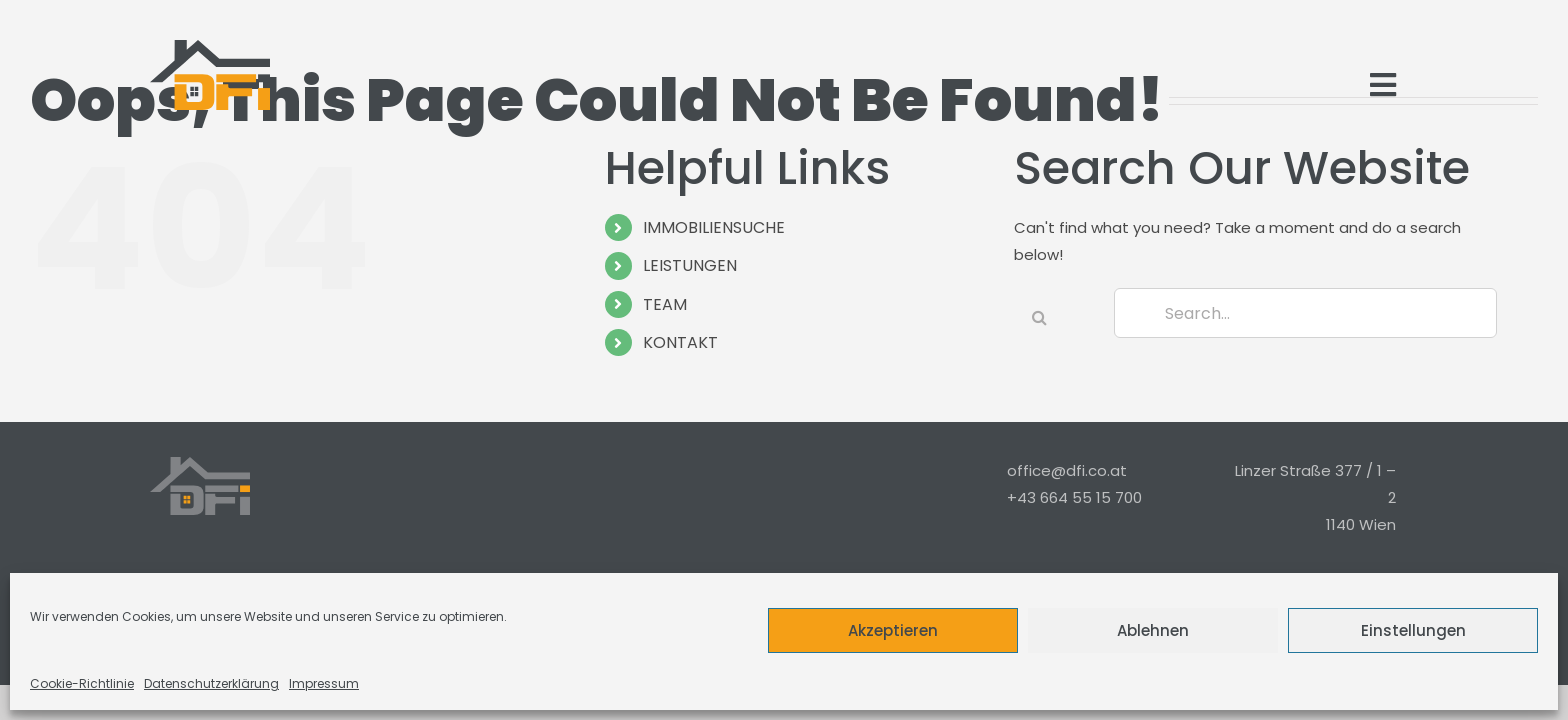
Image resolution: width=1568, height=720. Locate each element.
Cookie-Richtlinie (82, 683)
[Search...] (1305, 313)
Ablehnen (1153, 630)
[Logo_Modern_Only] (210, 75)
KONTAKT (680, 342)
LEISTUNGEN (690, 265)
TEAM (665, 304)
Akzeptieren (893, 630)
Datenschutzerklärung (211, 683)
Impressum (324, 683)
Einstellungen (1413, 630)
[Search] (1039, 317)
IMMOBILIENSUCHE (714, 227)
